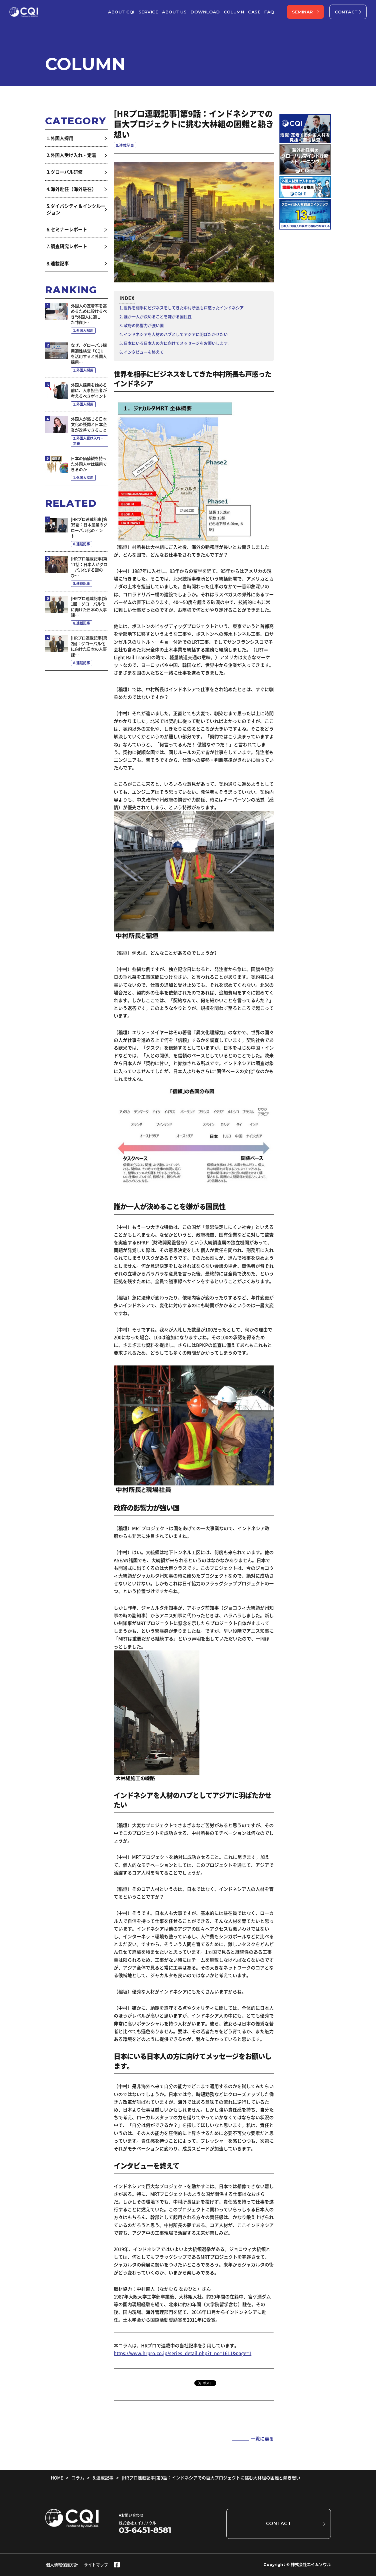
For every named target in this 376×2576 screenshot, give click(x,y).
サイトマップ (96, 2564)
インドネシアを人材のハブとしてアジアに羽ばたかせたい (176, 334)
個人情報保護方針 (62, 2564)
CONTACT (346, 12)
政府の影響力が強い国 (144, 325)
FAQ (269, 12)
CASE (254, 12)
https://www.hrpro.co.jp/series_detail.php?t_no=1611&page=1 (182, 2353)
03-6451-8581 (145, 2530)
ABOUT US (174, 12)
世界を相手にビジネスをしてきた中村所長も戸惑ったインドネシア (184, 307)
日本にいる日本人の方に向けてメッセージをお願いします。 (178, 343)
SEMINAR (302, 12)
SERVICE (148, 12)
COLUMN (234, 12)
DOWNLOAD (205, 12)
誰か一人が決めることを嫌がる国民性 (158, 316)
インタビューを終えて (144, 352)
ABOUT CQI (121, 12)
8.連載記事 (103, 2478)
